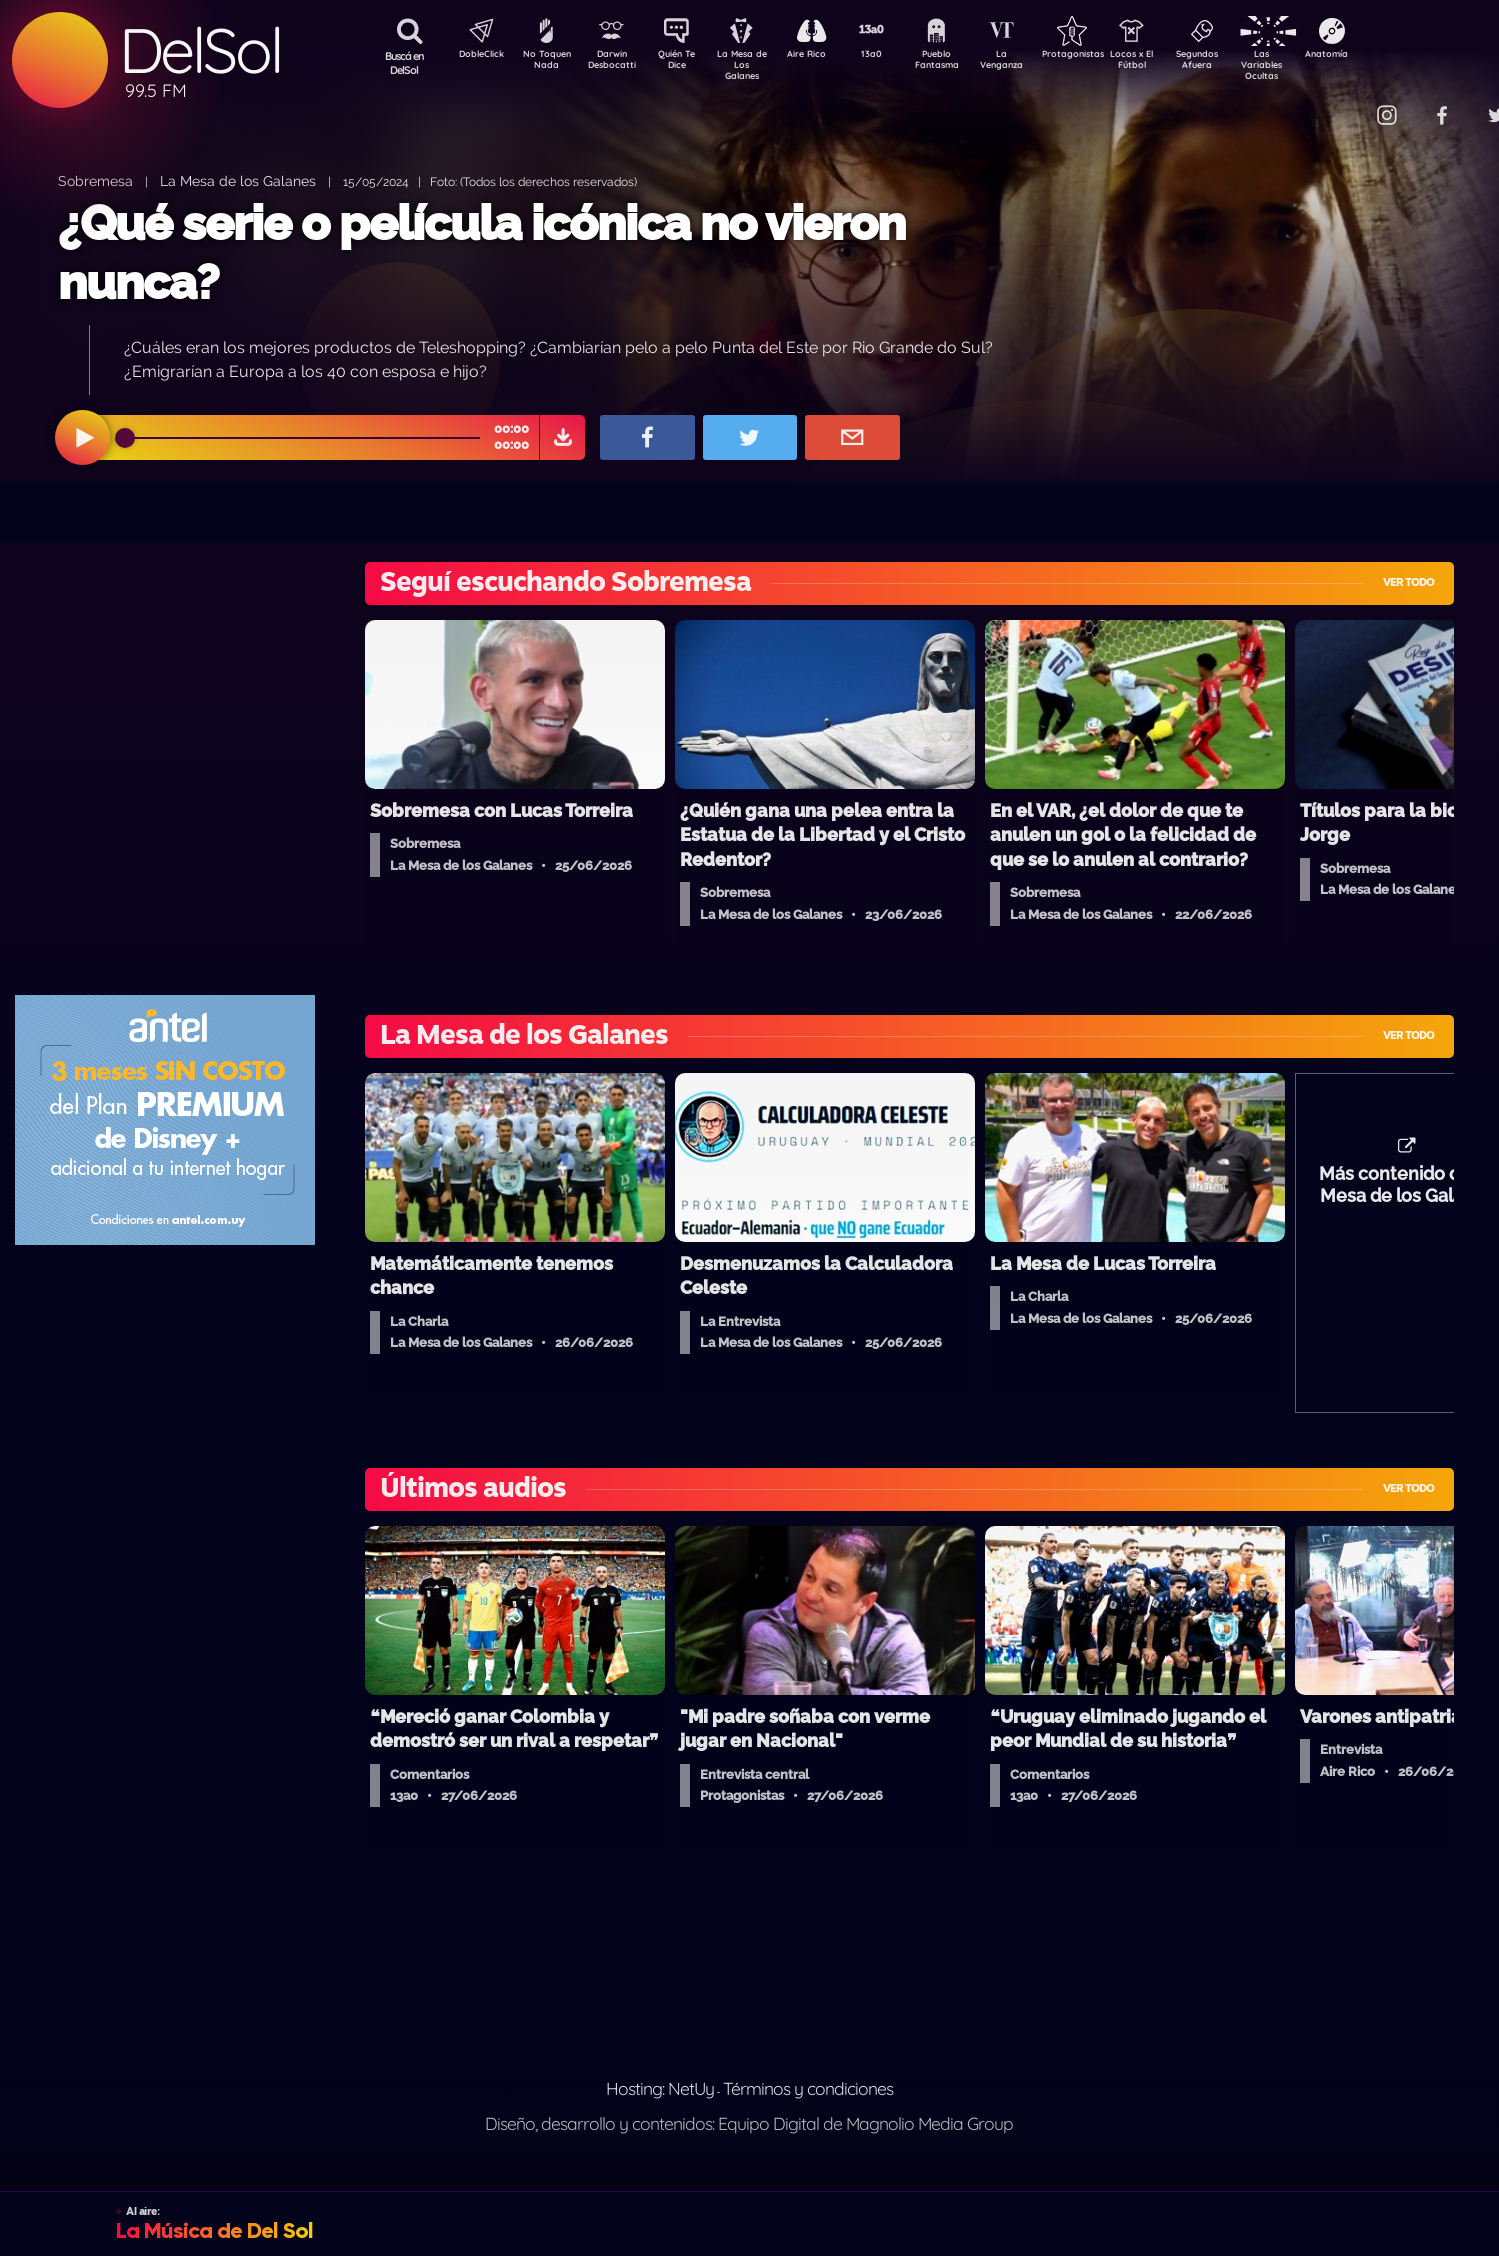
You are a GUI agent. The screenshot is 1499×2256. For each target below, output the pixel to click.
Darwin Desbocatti (614, 63)
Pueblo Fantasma (964, 63)
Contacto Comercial (1345, 102)
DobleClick (474, 56)
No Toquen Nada (544, 63)
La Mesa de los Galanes (238, 180)
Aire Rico (824, 56)
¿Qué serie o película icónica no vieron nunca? (481, 252)
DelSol (200, 50)
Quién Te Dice (684, 63)
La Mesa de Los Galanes (754, 64)
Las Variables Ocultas (1314, 64)
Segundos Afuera (1244, 63)
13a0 (894, 56)
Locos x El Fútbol (1174, 63)
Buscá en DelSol (404, 63)
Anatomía (1384, 56)
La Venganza (1034, 63)
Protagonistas (1104, 56)
